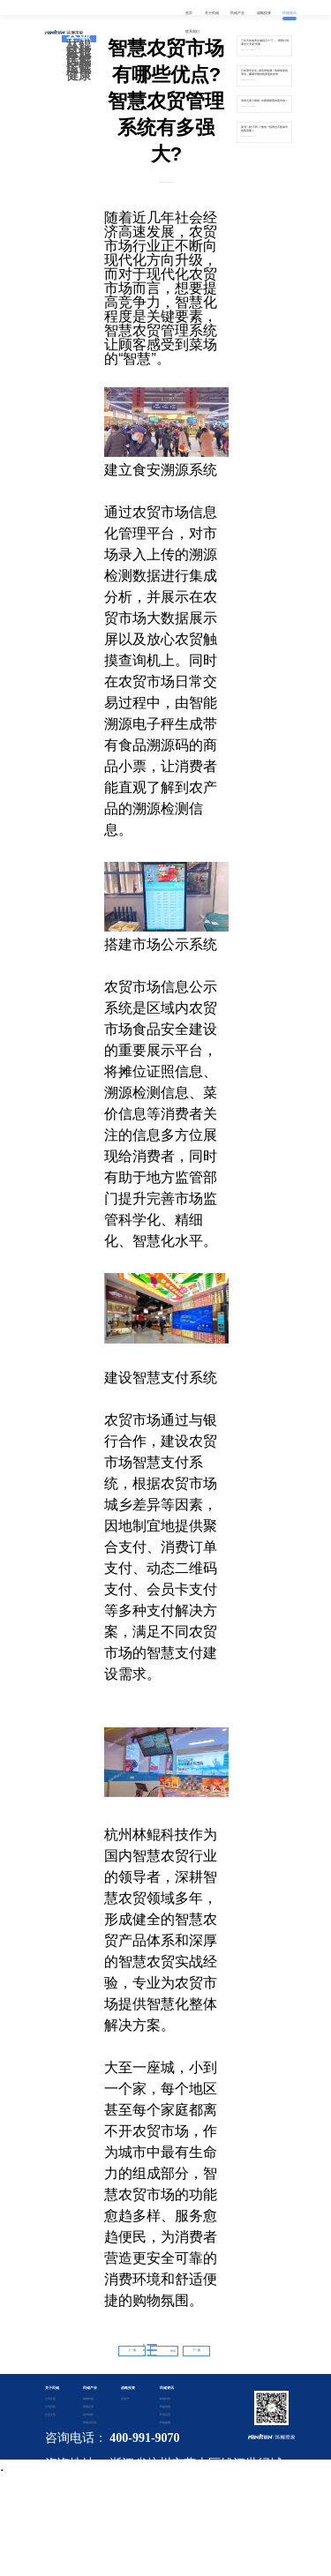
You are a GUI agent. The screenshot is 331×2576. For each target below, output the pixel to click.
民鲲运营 (78, 64)
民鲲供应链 (88, 2422)
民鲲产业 (90, 2388)
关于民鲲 (52, 2388)
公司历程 (50, 2406)
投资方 (125, 2398)
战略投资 (128, 2388)
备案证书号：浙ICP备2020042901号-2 (159, 2507)
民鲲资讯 (167, 2388)
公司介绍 (50, 2398)
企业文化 (50, 2414)
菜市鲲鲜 (88, 2414)
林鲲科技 (78, 49)
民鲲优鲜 (78, 57)
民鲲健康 (78, 72)
